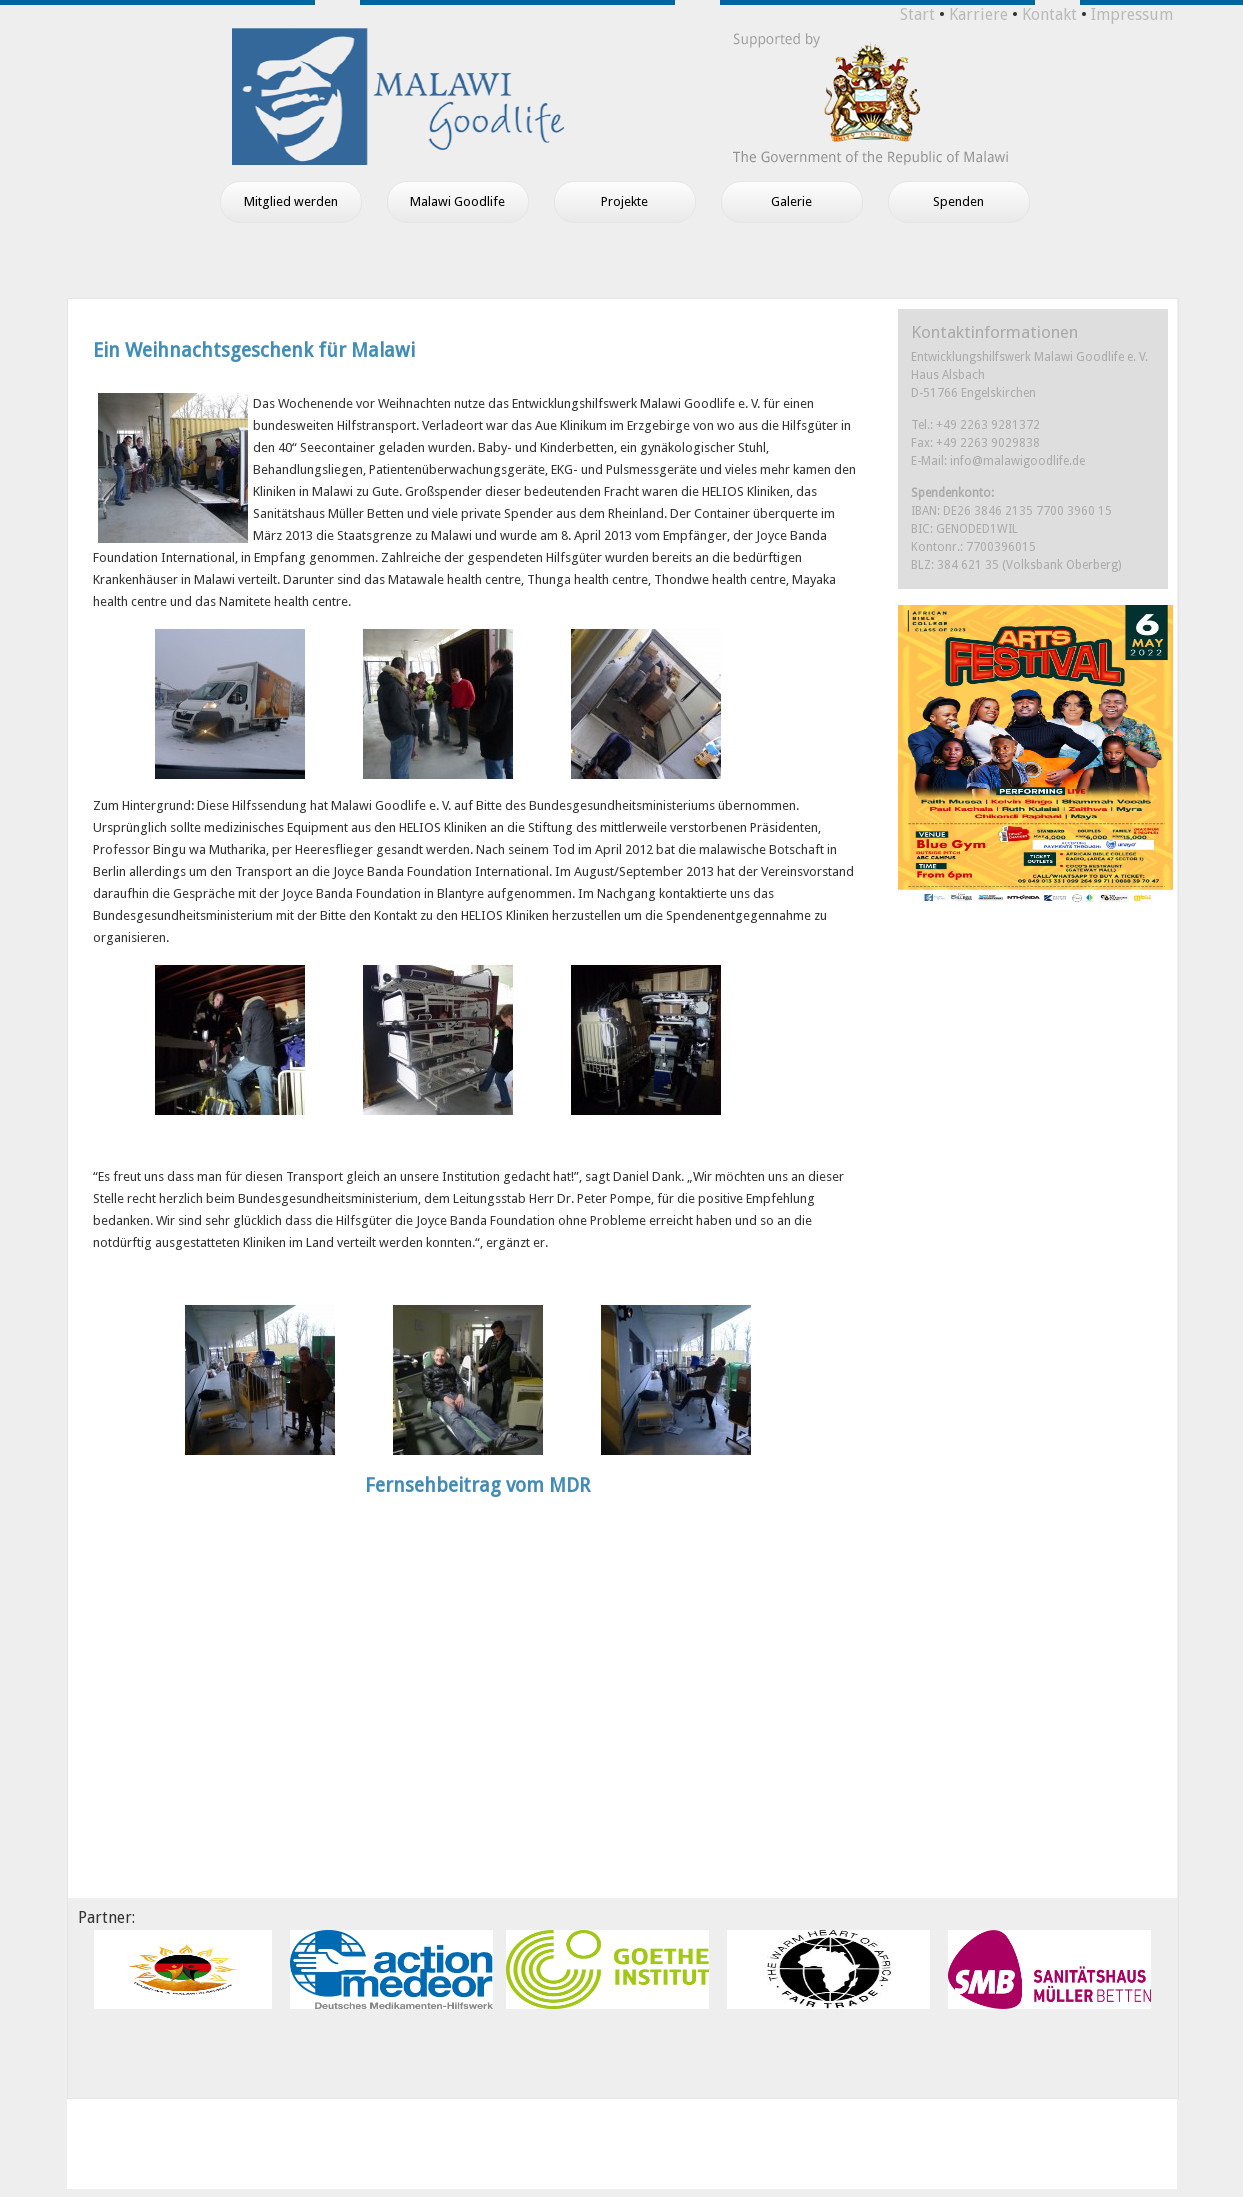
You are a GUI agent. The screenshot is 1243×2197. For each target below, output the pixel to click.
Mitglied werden (291, 201)
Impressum (1132, 14)
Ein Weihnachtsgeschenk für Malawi (254, 350)
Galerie (791, 201)
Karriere (978, 14)
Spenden (958, 201)
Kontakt (1049, 14)
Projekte (624, 201)
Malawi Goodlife (457, 201)
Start (917, 14)
